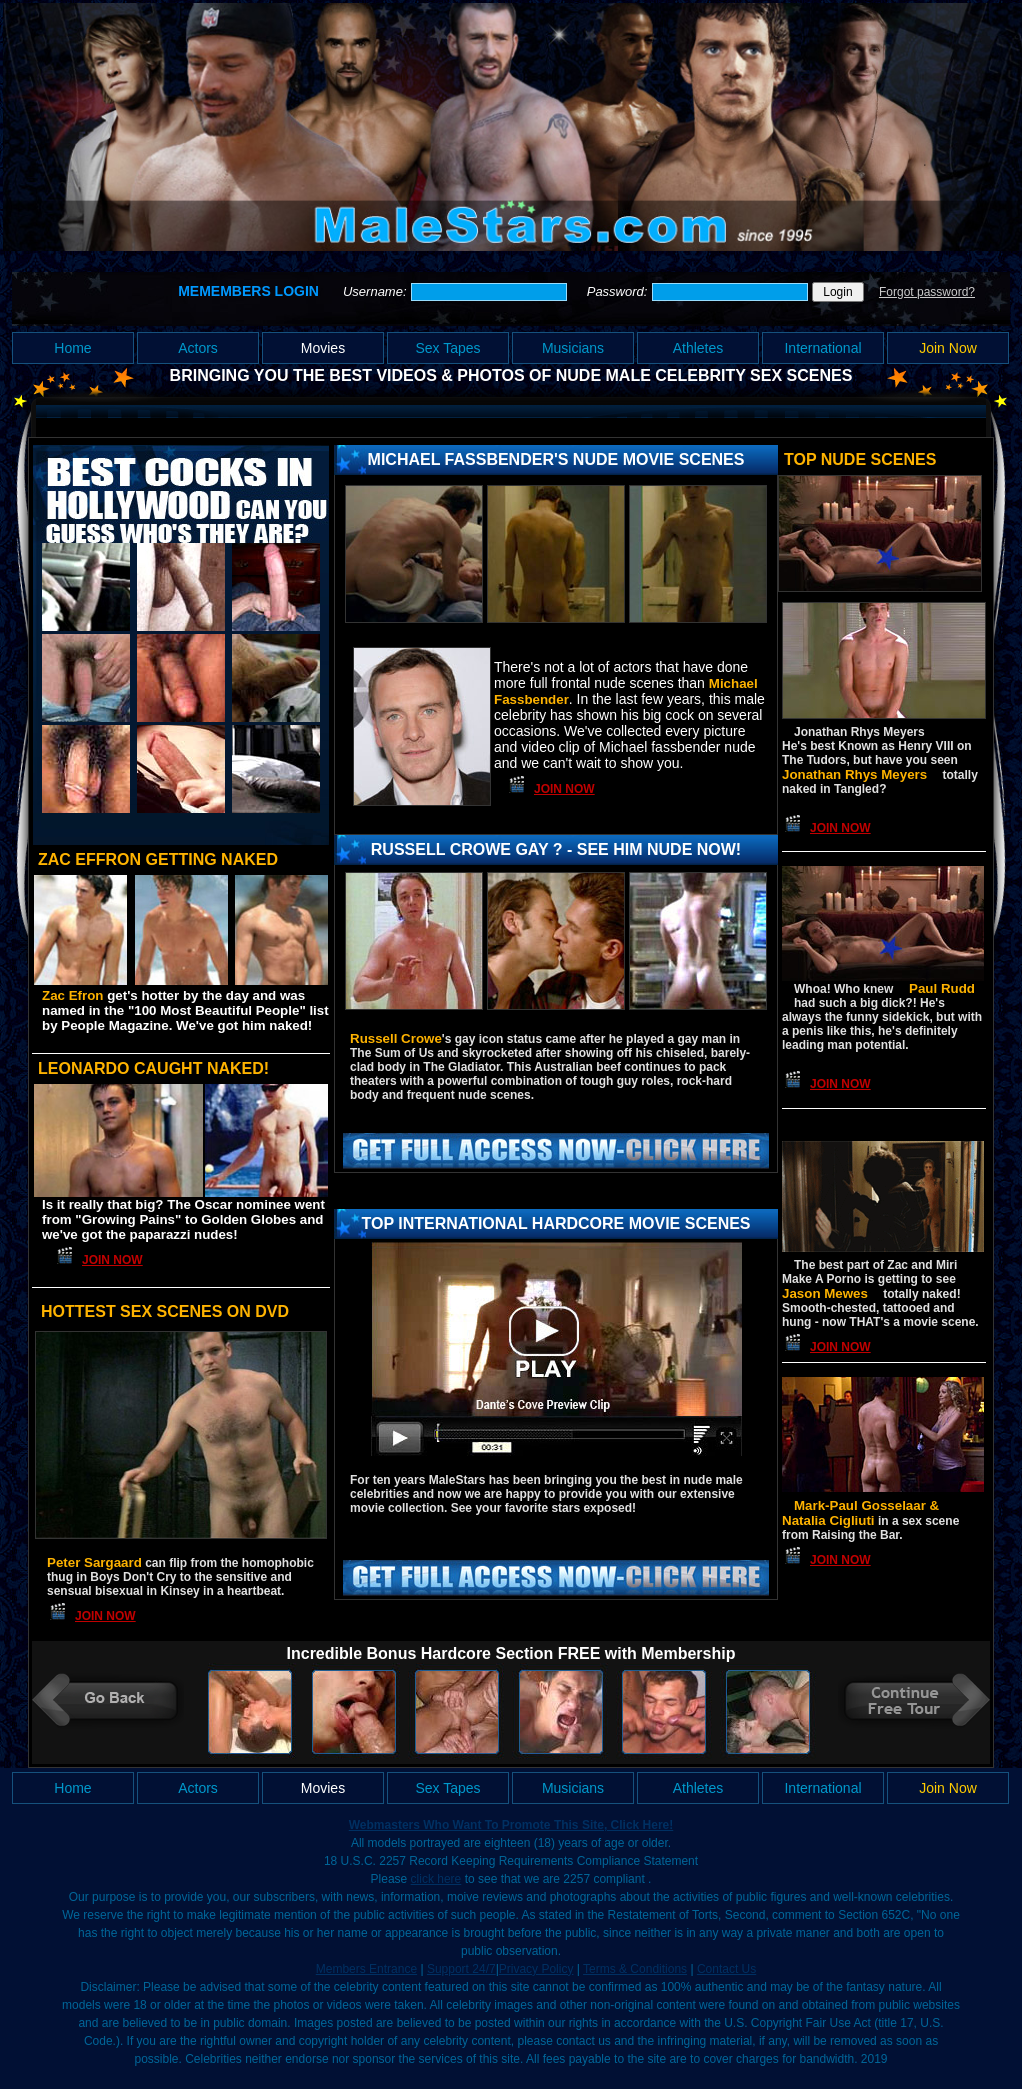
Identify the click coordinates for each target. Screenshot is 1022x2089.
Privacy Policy (536, 1969)
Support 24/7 (461, 1969)
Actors (198, 348)
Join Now (948, 348)
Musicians (573, 348)
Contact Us (726, 1969)
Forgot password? (927, 292)
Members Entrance (366, 1969)
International (822, 348)
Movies (323, 348)
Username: (376, 291)
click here (436, 1879)
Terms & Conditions (635, 1969)
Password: (619, 291)
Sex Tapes (447, 348)
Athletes (698, 348)
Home (72, 348)
